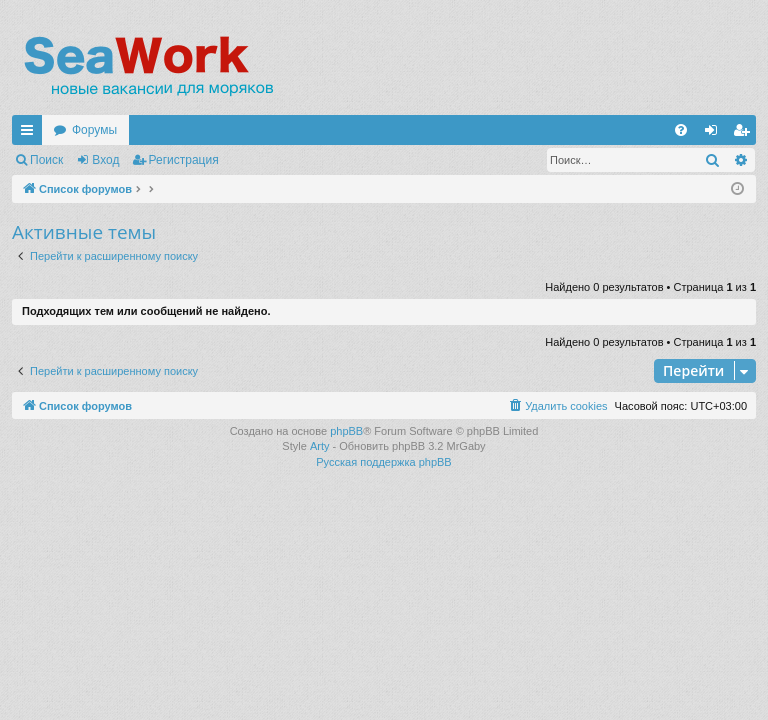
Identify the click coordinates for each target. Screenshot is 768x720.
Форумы (94, 130)
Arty (320, 446)
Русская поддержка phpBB (383, 462)
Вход (105, 160)
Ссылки (31, 134)
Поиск (46, 160)
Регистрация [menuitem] (745, 134)
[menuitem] (681, 130)
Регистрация (184, 160)
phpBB (346, 431)
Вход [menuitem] (715, 134)
